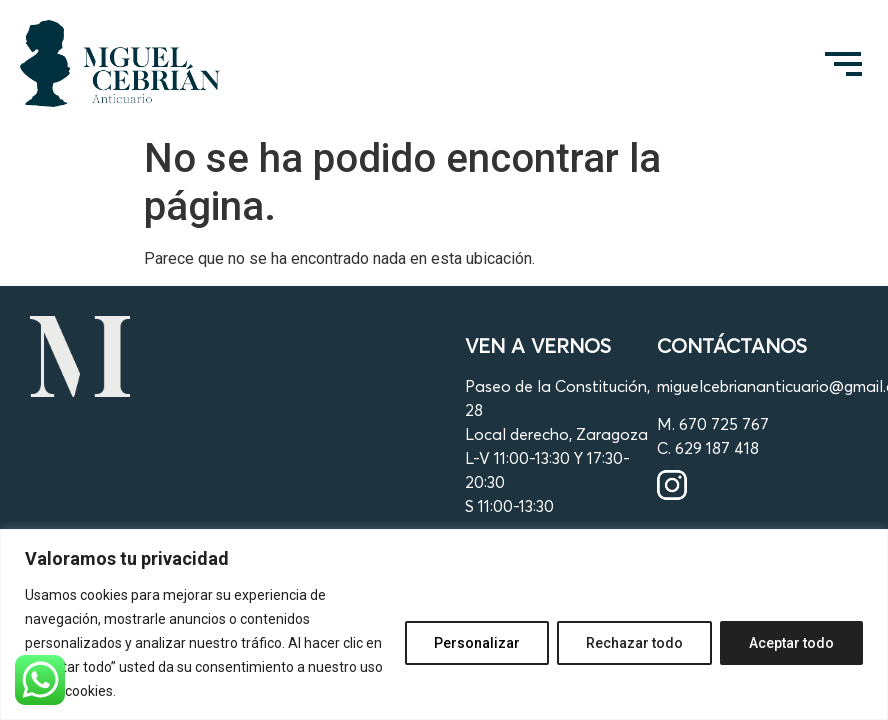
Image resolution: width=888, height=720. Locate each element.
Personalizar (477, 643)
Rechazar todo (634, 643)
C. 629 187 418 (708, 448)
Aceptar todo (791, 643)
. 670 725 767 (720, 424)
